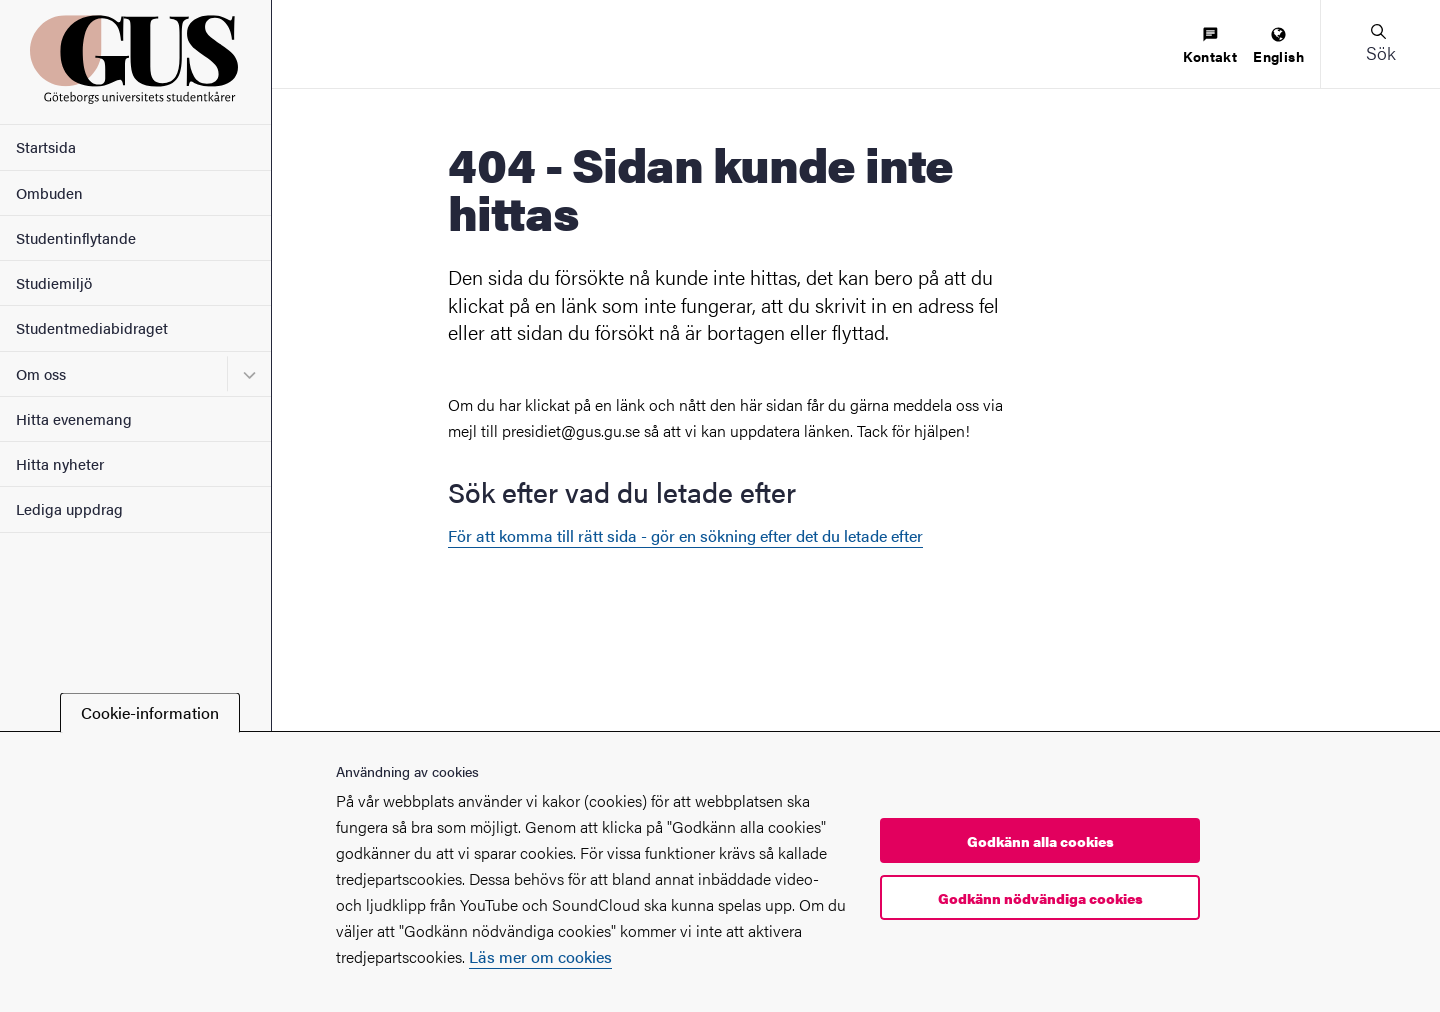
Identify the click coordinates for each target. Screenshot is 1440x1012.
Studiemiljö (54, 282)
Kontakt (1210, 46)
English (1278, 46)
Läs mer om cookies (540, 956)
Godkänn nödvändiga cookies (1040, 898)
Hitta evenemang (74, 418)
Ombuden (49, 192)
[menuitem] (1210, 46)
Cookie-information (150, 712)
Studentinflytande (76, 237)
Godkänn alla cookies (1040, 841)
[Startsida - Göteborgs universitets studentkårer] (135, 62)
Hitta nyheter (60, 463)
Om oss (41, 373)
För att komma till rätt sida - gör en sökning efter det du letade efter (685, 535)
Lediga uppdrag (69, 508)
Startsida (46, 146)
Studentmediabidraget (92, 327)
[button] (1380, 44)
